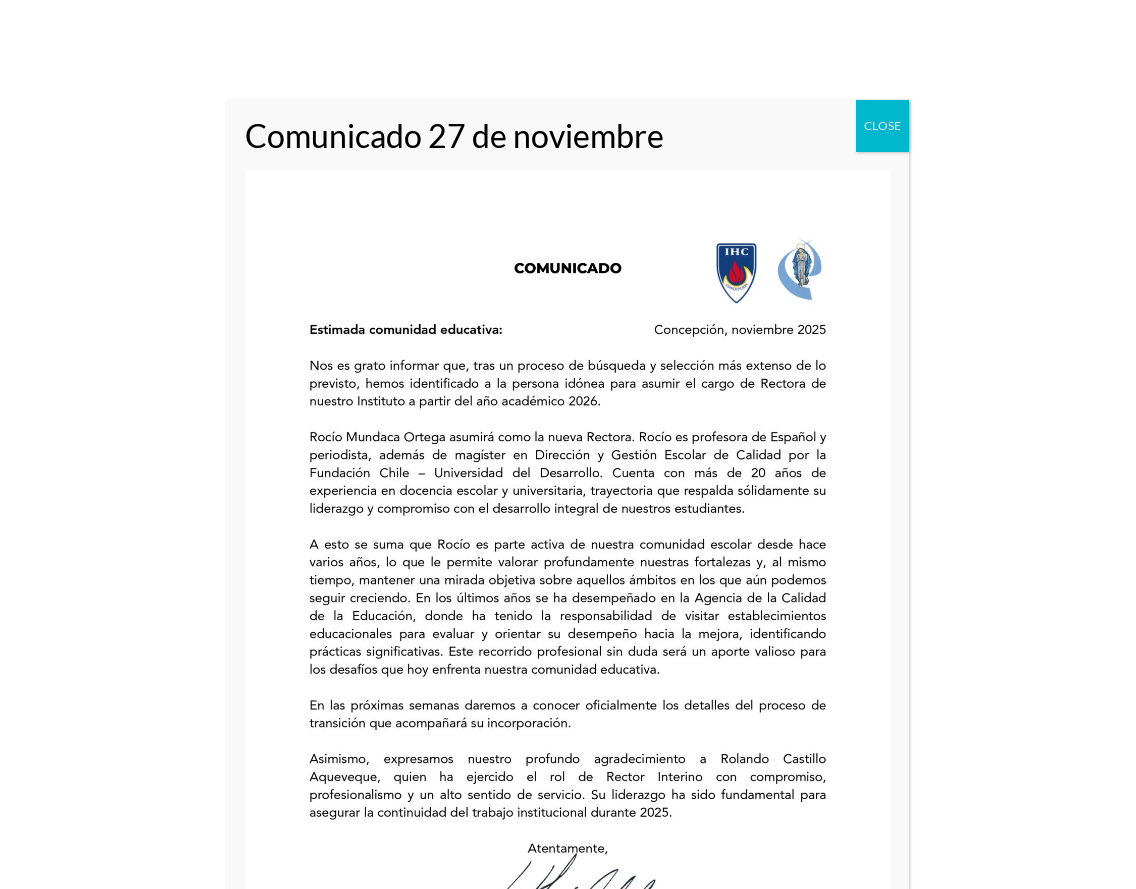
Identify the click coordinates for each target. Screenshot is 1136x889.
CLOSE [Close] (882, 125)
